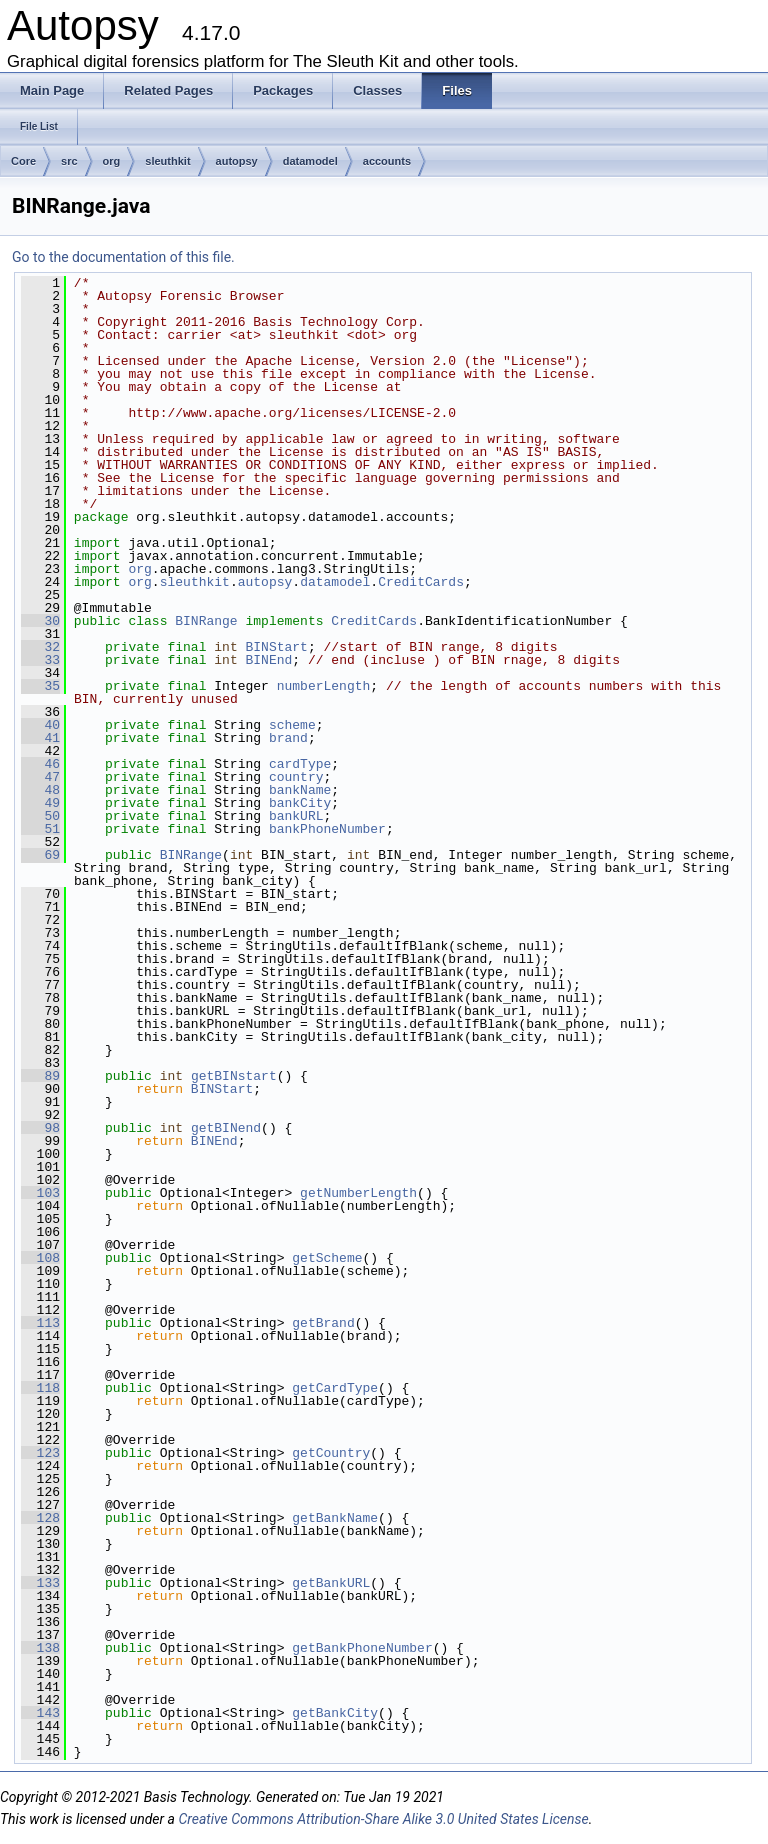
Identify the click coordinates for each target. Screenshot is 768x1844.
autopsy (237, 161)
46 (40, 764)
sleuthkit (167, 161)
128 (40, 1518)
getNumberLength (358, 1193)
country (296, 777)
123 (40, 1453)
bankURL (296, 816)
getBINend (226, 1128)
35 (40, 686)
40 (40, 725)
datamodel (310, 161)
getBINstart (234, 1076)
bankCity (300, 803)
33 (40, 660)
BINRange (206, 621)
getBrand (323, 1323)
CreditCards (421, 582)
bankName (300, 790)
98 (40, 1128)
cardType (300, 764)
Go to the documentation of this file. (123, 257)
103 (40, 1193)
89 (40, 1076)
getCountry (331, 1453)
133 (40, 1583)
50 (40, 816)
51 (40, 829)
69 (40, 855)
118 (40, 1388)
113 (40, 1323)
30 (40, 621)
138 (40, 1648)
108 (40, 1258)
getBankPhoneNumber (362, 1648)
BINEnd (269, 660)
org (112, 161)
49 (40, 803)
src (69, 161)
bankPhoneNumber (327, 829)
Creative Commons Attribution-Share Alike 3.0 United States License (383, 1819)
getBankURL (331, 1583)
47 (40, 777)
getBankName (335, 1518)
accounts (387, 161)
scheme (292, 725)
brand (288, 738)
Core (23, 161)
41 (40, 738)
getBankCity (335, 1713)
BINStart (277, 647)
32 (40, 647)
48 (40, 790)
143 (40, 1713)
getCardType (335, 1388)
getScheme (327, 1258)
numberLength (324, 686)
